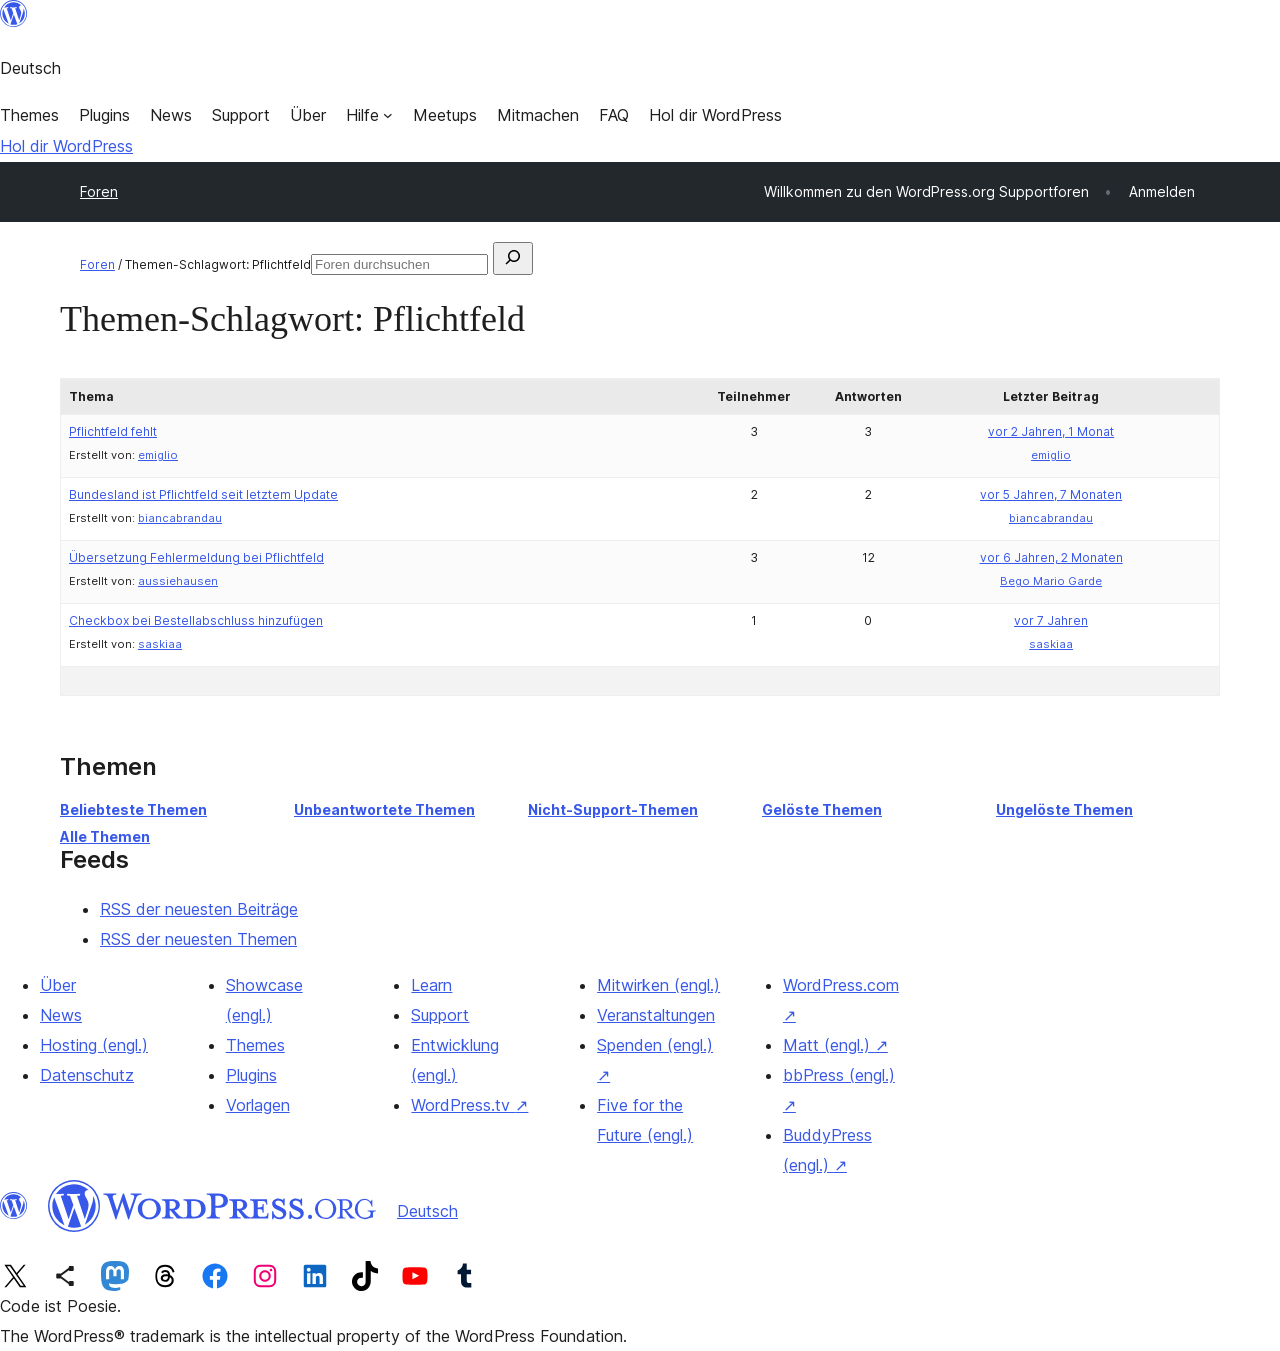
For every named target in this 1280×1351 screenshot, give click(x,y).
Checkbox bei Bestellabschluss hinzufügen (196, 620)
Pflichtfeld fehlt (113, 431)
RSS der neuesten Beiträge (199, 909)
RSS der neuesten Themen (198, 939)
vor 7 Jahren (1051, 620)
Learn (431, 985)
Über (58, 985)
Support (440, 1015)
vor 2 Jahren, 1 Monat (1051, 431)
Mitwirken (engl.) (658, 985)
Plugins (251, 1075)
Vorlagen (258, 1105)
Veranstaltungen (656, 1015)
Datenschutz (87, 1075)
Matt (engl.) (835, 1045)
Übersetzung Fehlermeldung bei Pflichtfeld (196, 557)
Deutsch (427, 1211)
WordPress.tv (469, 1105)
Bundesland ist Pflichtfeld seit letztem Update (203, 494)
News (61, 1015)
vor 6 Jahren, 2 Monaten (1051, 557)
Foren (99, 191)
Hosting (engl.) (94, 1045)
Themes (255, 1045)
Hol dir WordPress (66, 146)
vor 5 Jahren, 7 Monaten (1051, 494)
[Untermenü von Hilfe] (369, 115)
